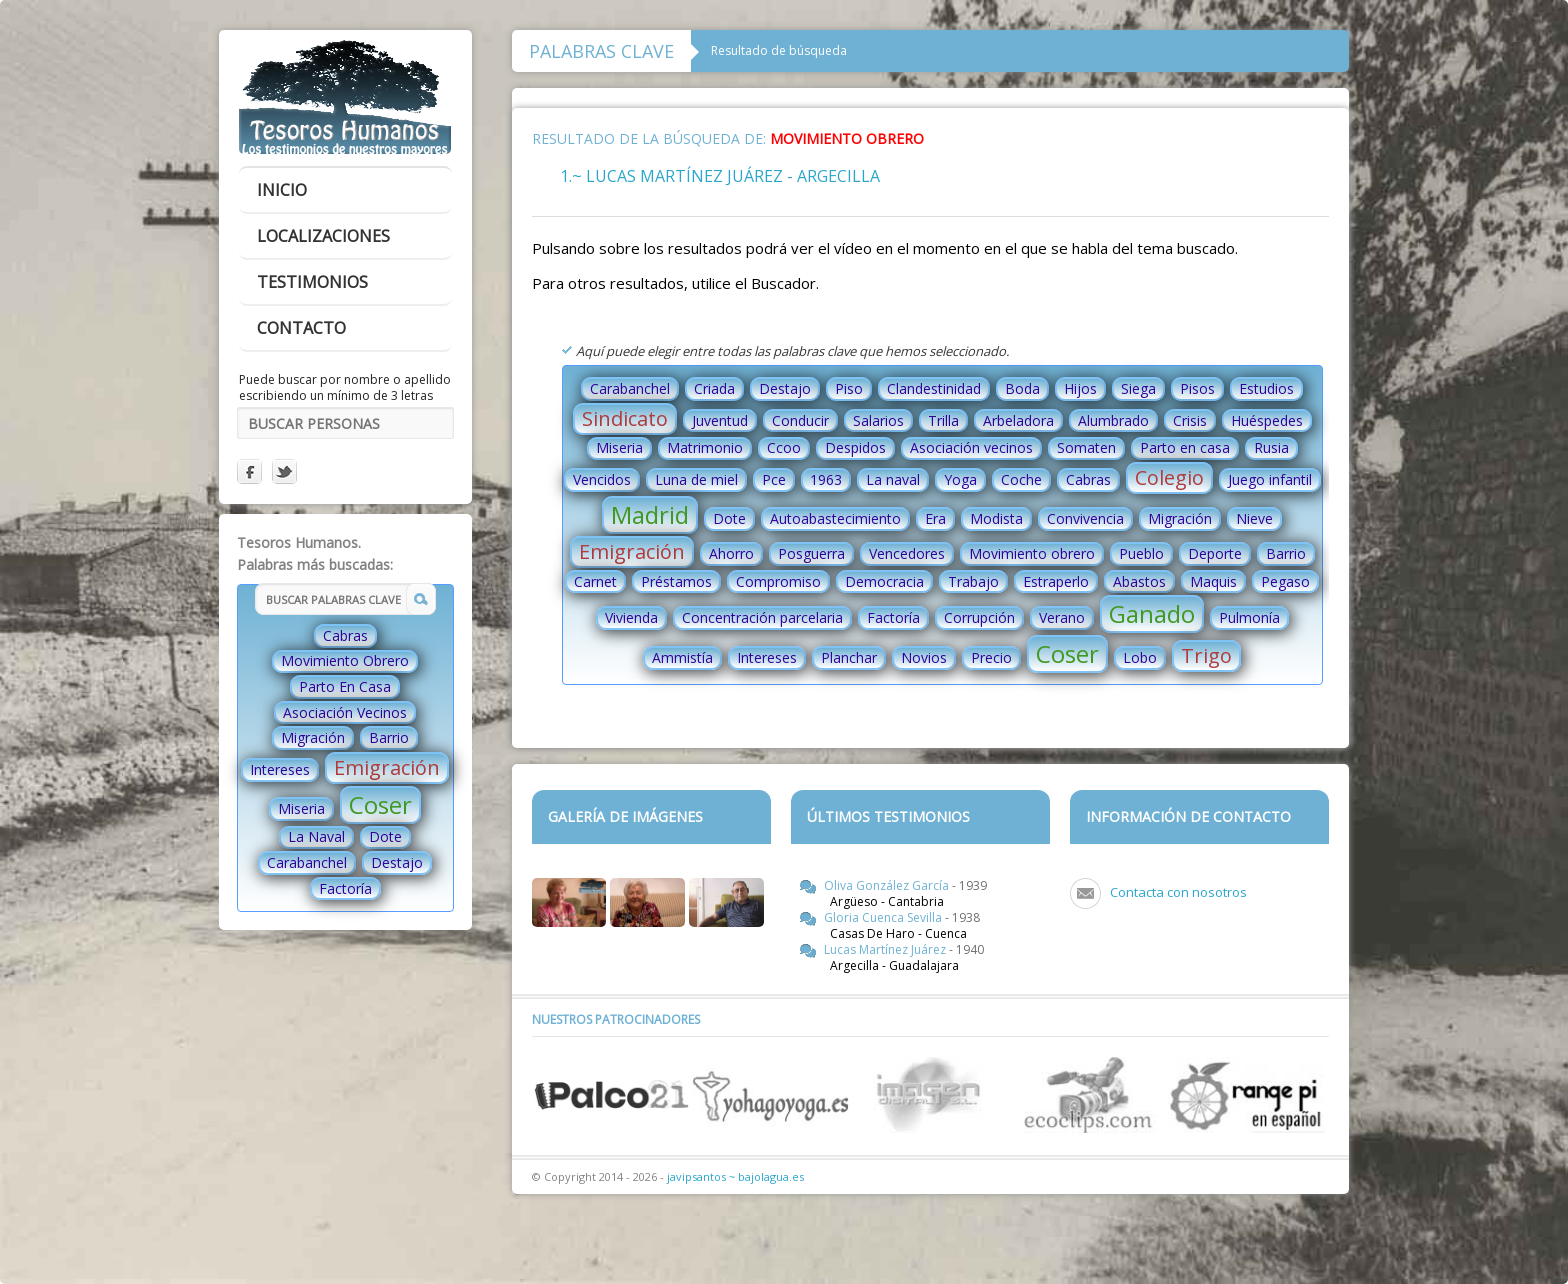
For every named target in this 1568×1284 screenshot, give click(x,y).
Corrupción (979, 617)
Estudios (1266, 388)
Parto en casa (1185, 447)
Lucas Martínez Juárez (886, 949)
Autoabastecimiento (835, 518)
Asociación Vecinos (345, 712)
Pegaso (1285, 581)
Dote (385, 836)
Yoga (960, 479)
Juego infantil (1270, 479)
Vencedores (907, 553)
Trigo (1206, 655)
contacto (301, 328)
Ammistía (682, 657)
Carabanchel (307, 862)
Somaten (1086, 447)
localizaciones (323, 236)
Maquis (1213, 581)
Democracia (884, 581)
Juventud (720, 420)
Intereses (280, 769)
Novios (924, 657)
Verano (1062, 617)
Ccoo (784, 447)
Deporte (1215, 553)
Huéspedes (1267, 420)
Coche (1021, 479)
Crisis (1190, 420)
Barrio (389, 737)
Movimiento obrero (1032, 553)
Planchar (849, 657)
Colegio (1169, 477)
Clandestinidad (934, 388)
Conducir (800, 420)
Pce (774, 479)
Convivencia (1085, 518)
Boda (1022, 388)
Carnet (595, 581)
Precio (991, 657)
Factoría (345, 888)
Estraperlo (1056, 581)
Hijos (1080, 388)
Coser (380, 804)
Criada (714, 388)
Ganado (1152, 613)
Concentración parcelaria (762, 617)
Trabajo (973, 581)
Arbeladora (1018, 420)
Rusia (1271, 447)
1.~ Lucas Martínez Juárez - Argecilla (720, 176)
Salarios (878, 420)
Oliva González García (888, 885)
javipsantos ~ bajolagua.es (735, 1176)
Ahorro (731, 553)
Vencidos (602, 479)
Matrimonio (705, 447)
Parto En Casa (345, 686)
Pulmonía (1249, 617)
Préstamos (676, 581)
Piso (849, 388)
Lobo (1140, 657)
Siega (1138, 388)
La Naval (316, 836)
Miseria (301, 808)
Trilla (943, 420)
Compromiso (778, 581)
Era (935, 518)
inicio (282, 190)
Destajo (397, 862)
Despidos (855, 447)
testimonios (312, 282)
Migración (313, 737)
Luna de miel (696, 479)
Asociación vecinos (971, 447)
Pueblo (1141, 553)
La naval (893, 479)
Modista (996, 518)
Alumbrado (1113, 420)
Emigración (387, 767)
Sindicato (625, 418)
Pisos (1197, 388)
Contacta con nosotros (1178, 892)
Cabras (345, 635)
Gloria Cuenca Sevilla (884, 917)
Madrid (650, 514)
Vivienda (631, 617)
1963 (826, 479)
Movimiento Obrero (345, 660)
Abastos (1139, 581)
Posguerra (811, 553)
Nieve (1254, 518)
